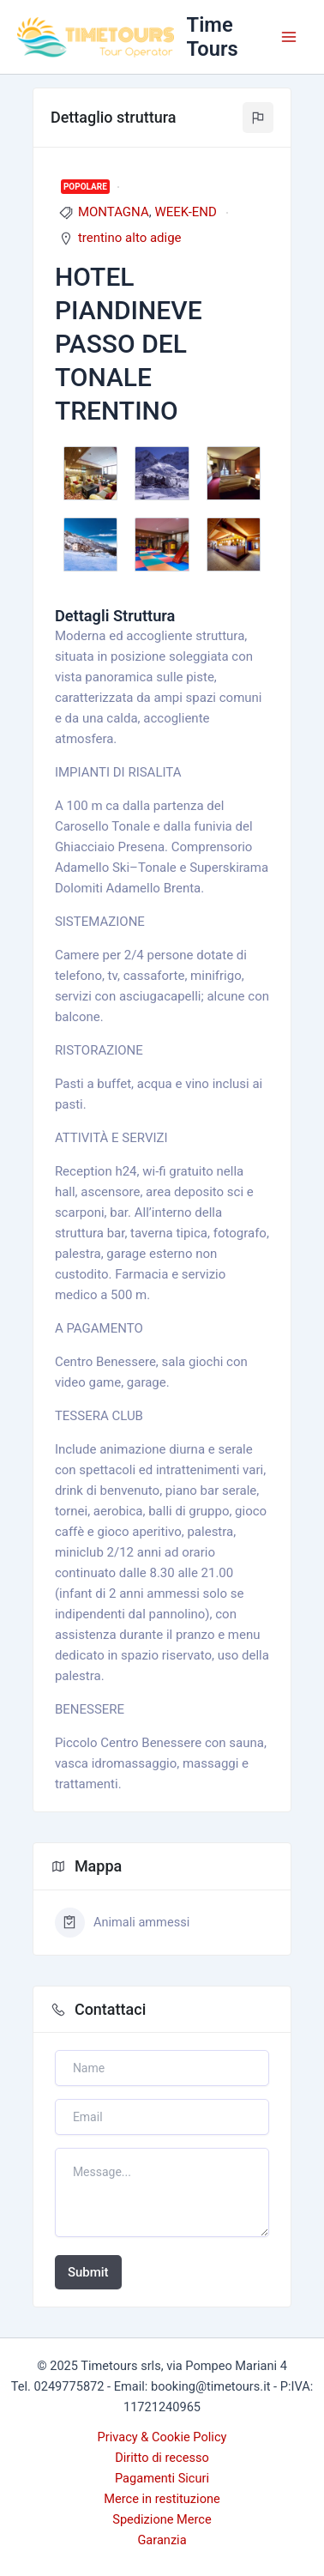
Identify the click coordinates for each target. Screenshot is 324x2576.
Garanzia (161, 2540)
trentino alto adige (130, 237)
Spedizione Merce (161, 2519)
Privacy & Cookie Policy (162, 2437)
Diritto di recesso (162, 2457)
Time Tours (212, 37)
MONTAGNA (113, 212)
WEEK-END (185, 212)
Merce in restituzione (162, 2498)
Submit (88, 2272)
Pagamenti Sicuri (162, 2478)
